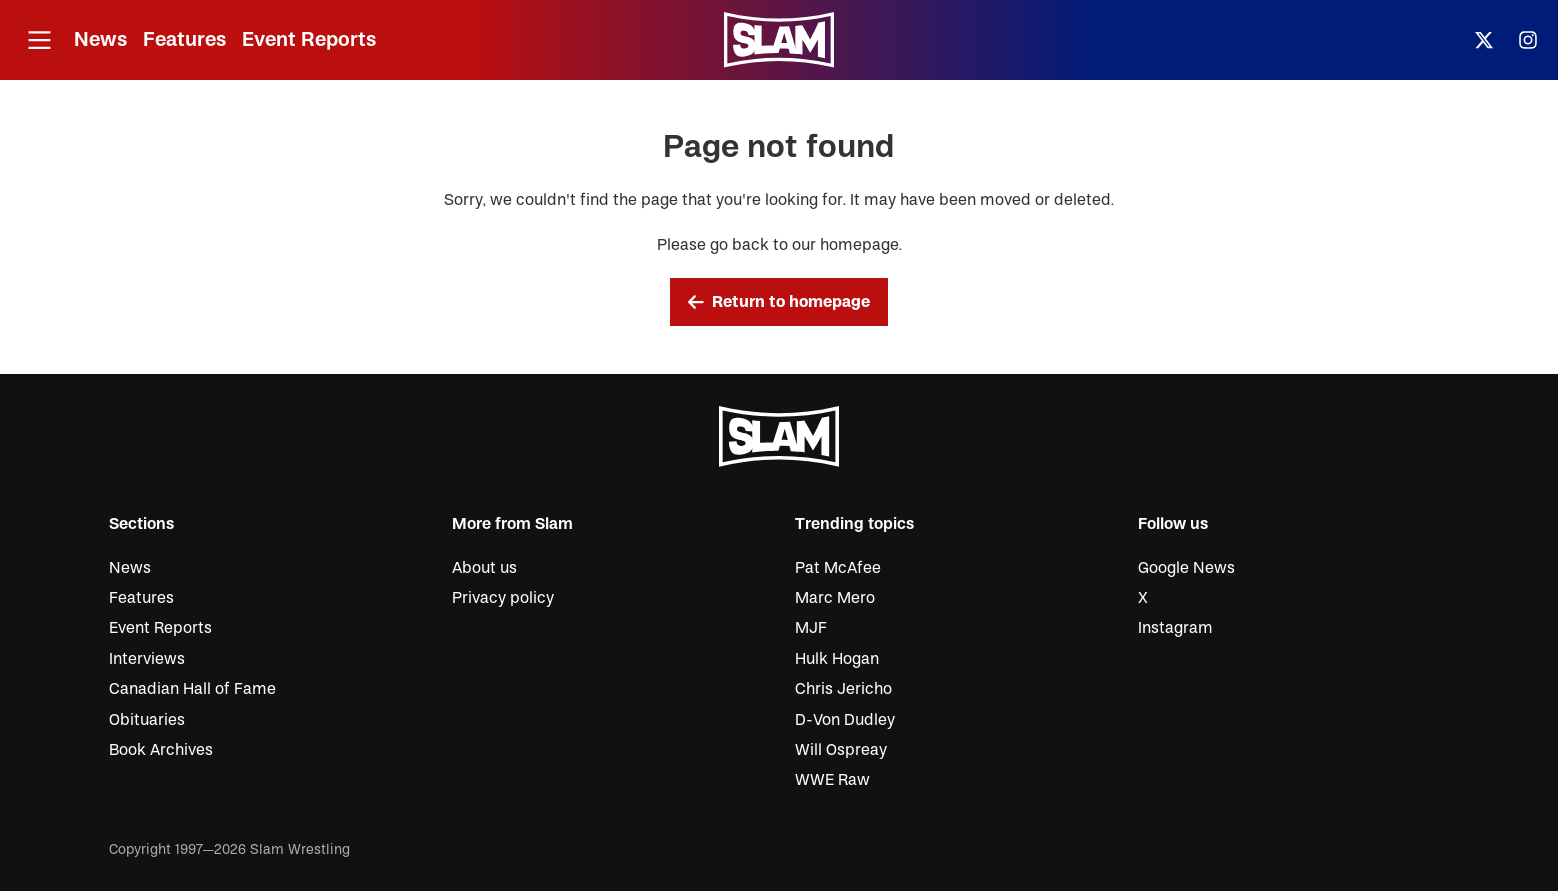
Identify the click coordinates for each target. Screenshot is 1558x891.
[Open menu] (39, 40)
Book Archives (161, 750)
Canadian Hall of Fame (192, 689)
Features (184, 39)
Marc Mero (835, 598)
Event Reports (309, 39)
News (100, 39)
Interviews (147, 659)
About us (484, 568)
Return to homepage (779, 302)
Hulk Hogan (837, 659)
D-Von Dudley (845, 720)
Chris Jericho (843, 689)
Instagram (1175, 628)
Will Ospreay (841, 750)
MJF (811, 628)
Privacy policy (503, 598)
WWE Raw (832, 780)
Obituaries (147, 720)
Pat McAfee (838, 568)
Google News (1186, 568)
